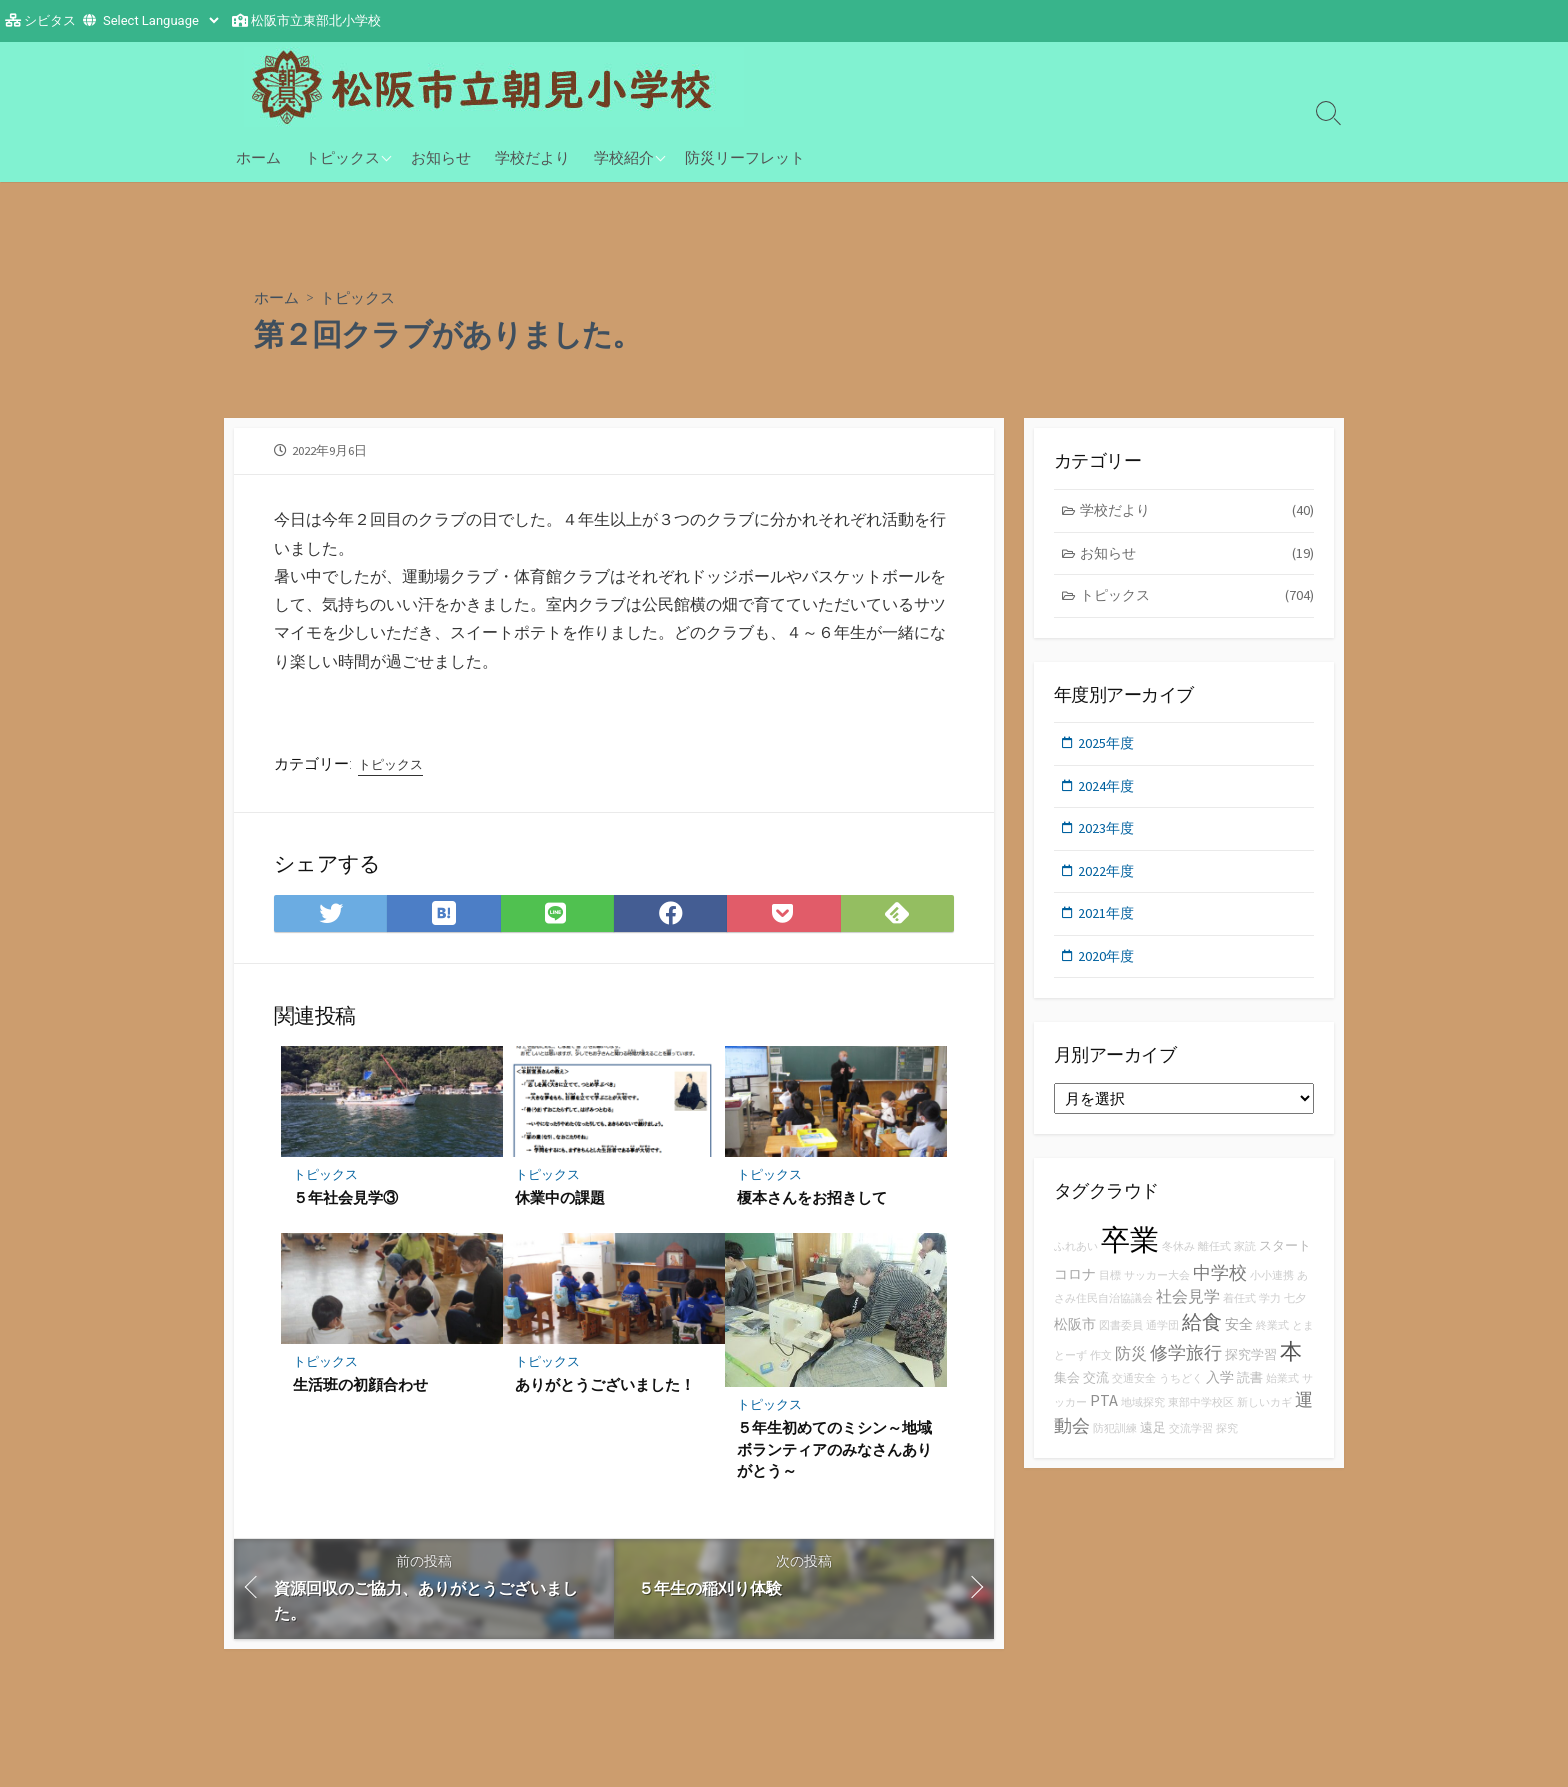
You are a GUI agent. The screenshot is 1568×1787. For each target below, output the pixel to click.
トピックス (342, 157)
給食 (1202, 1335)
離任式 (1214, 1259)
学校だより (532, 157)
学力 (1270, 1312)
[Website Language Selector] (160, 20)
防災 (1131, 1367)
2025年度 (1108, 749)
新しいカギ (1264, 1416)
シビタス (50, 20)
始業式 (1282, 1392)
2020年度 (1108, 967)
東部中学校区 (1201, 1416)
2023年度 (1108, 836)
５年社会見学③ (345, 1208)
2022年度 (1108, 880)
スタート (1285, 1258)
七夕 (1295, 1312)
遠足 (1153, 1441)
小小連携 (1272, 1288)
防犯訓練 (1115, 1442)
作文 (1101, 1369)
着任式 (1239, 1312)
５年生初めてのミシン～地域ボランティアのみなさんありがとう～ (834, 1460)
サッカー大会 (1157, 1288)
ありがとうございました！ (605, 1396)
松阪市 (1075, 1338)
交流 (1096, 1391)
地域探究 (1143, 1416)
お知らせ (441, 157)
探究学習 (1251, 1368)
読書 (1250, 1391)
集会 (1067, 1391)
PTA (1104, 1414)
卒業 (1130, 1252)
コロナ (1075, 1287)
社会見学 (1188, 1310)
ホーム (258, 157)
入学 (1220, 1391)
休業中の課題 (560, 1208)
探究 (1227, 1442)
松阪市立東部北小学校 (316, 20)
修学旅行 (1186, 1366)
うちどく (1181, 1392)
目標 (1110, 1288)
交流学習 (1191, 1442)
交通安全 (1134, 1392)
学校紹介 (624, 157)
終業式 (1272, 1339)
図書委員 (1121, 1339)
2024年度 (1108, 793)
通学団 (1162, 1339)
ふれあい (1076, 1259)
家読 (1245, 1259)
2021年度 (1108, 923)
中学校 (1220, 1285)
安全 (1239, 1338)
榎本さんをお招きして (812, 1208)
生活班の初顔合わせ (360, 1396)
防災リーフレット (745, 157)
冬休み (1178, 1259)
